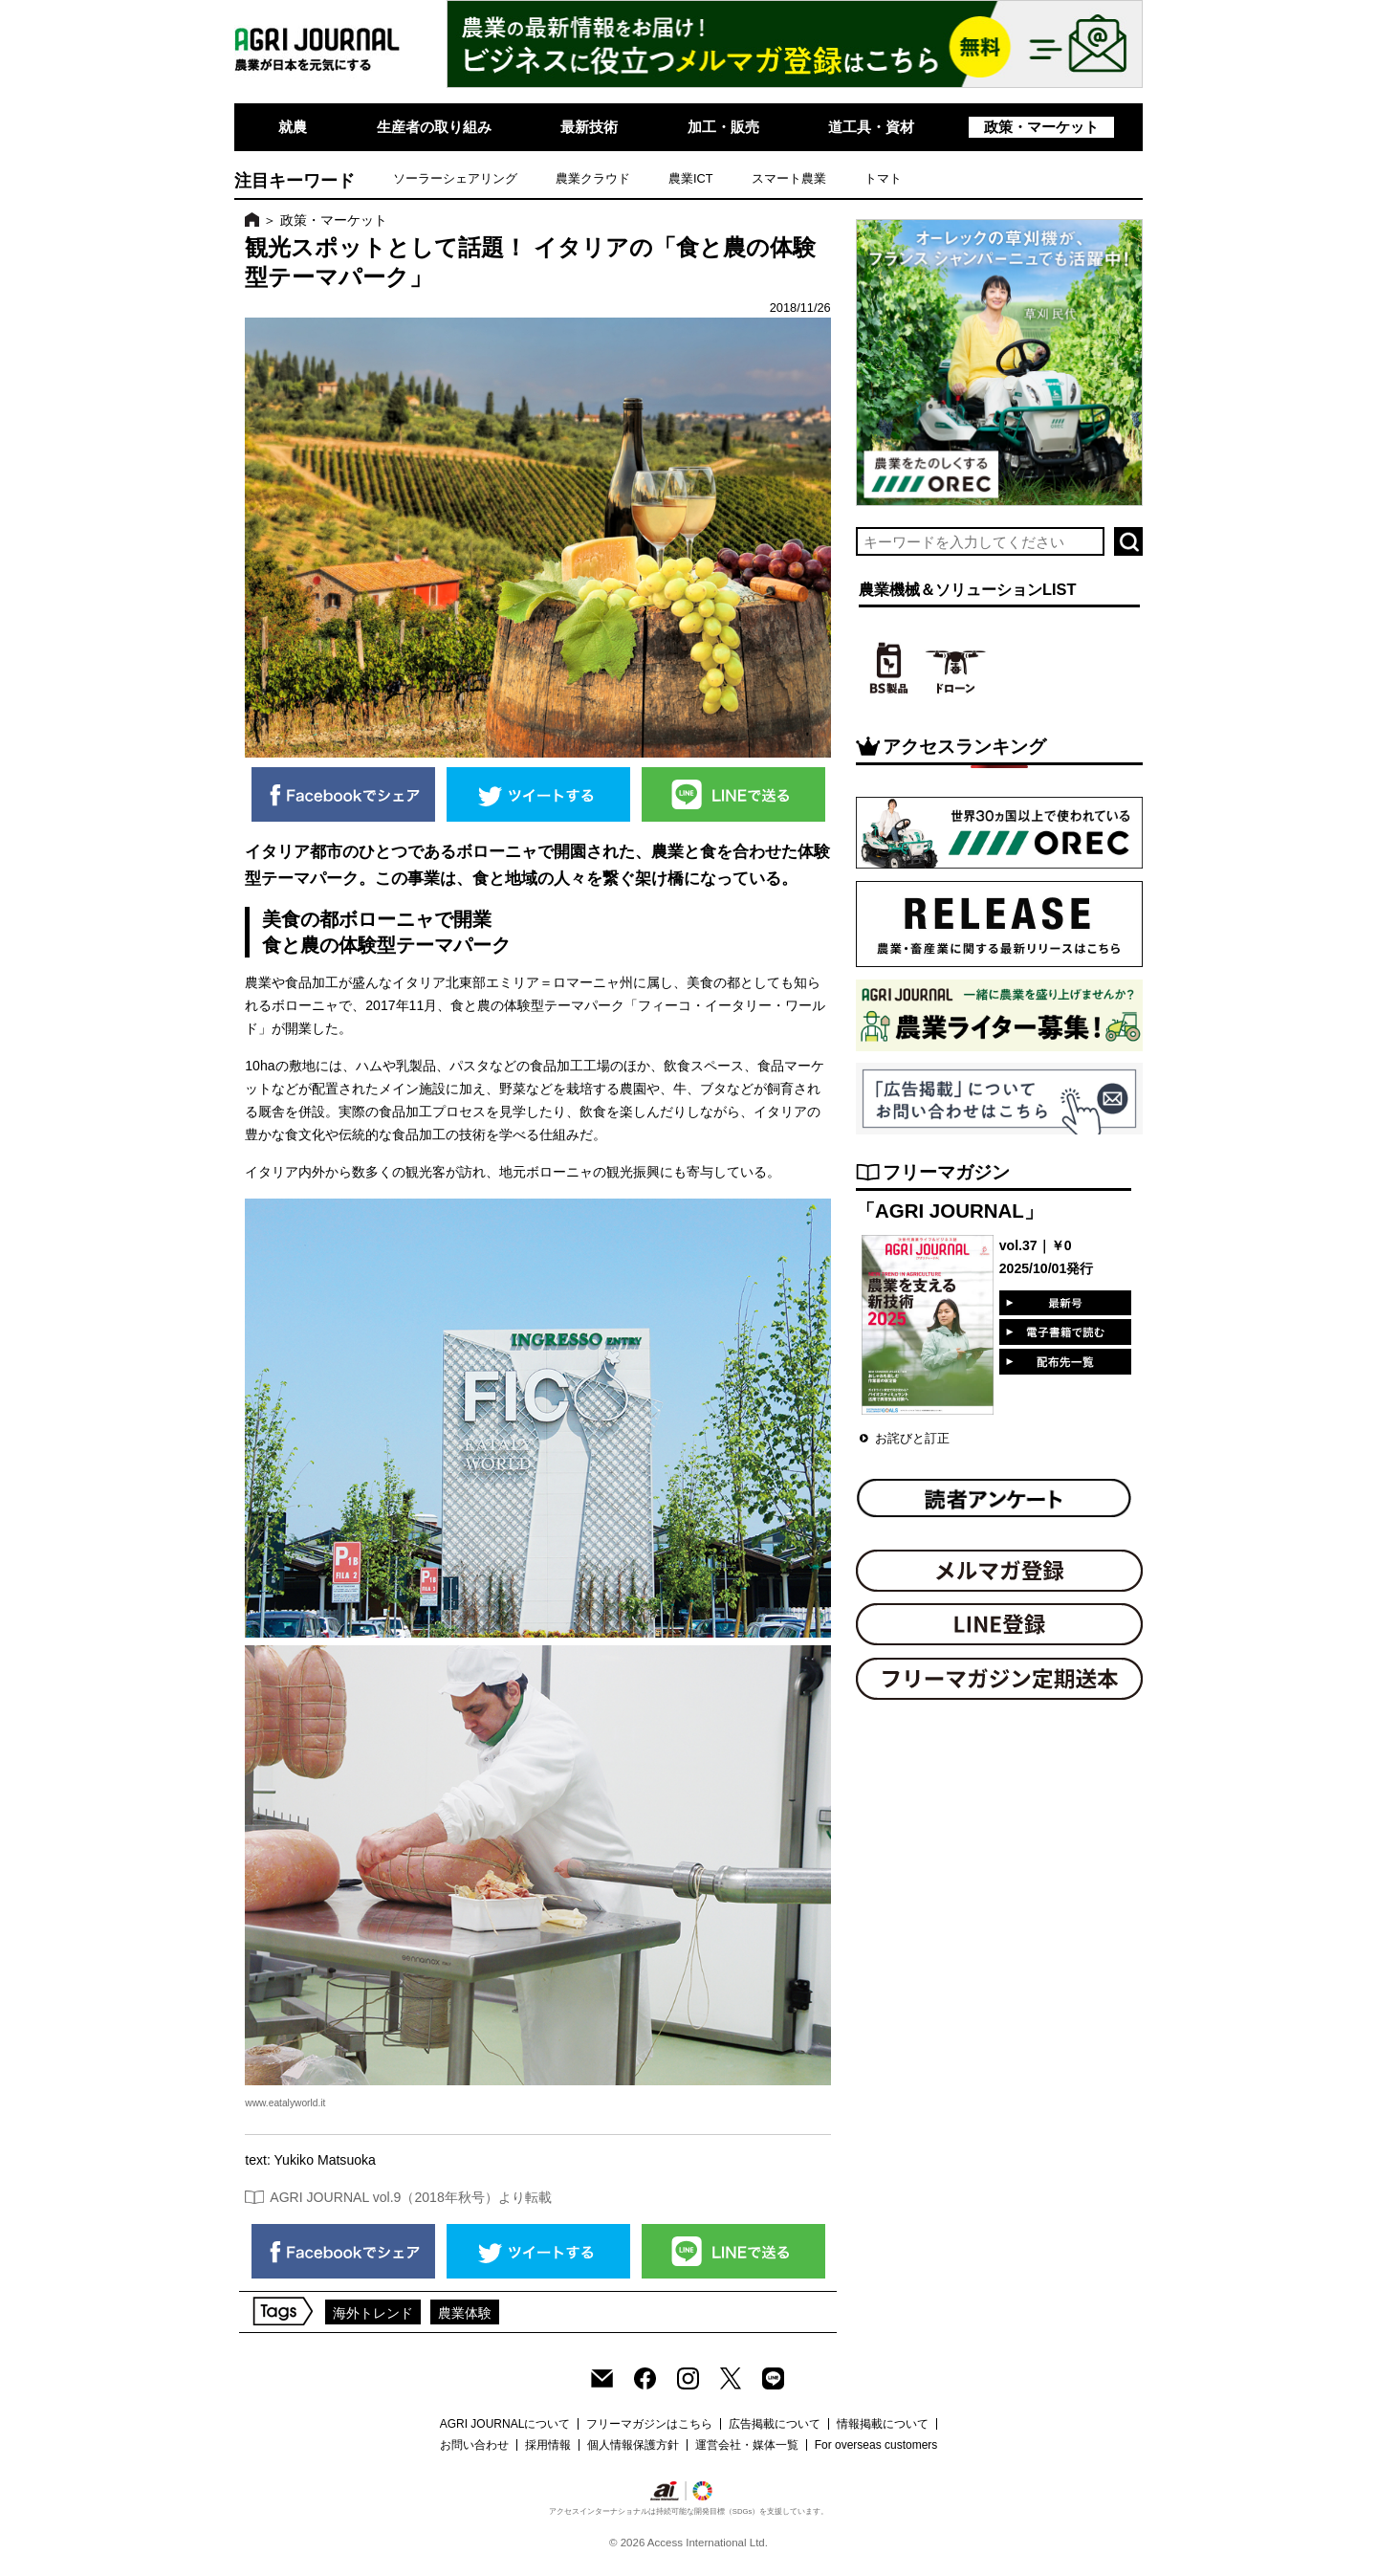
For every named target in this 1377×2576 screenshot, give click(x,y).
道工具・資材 (871, 127)
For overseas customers (876, 2445)
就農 (292, 127)
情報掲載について (883, 2424)
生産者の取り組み (434, 127)
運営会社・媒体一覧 (746, 2445)
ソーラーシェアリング (455, 178)
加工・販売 (723, 127)
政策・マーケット (1041, 127)
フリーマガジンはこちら (649, 2424)
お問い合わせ (474, 2445)
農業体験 (465, 2313)
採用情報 (548, 2445)
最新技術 (589, 127)
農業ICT (690, 178)
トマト (883, 178)
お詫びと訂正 (912, 1438)
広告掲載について (774, 2424)
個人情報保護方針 (633, 2445)
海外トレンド (373, 2313)
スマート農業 (789, 178)
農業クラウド (593, 178)
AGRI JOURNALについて (505, 2424)
